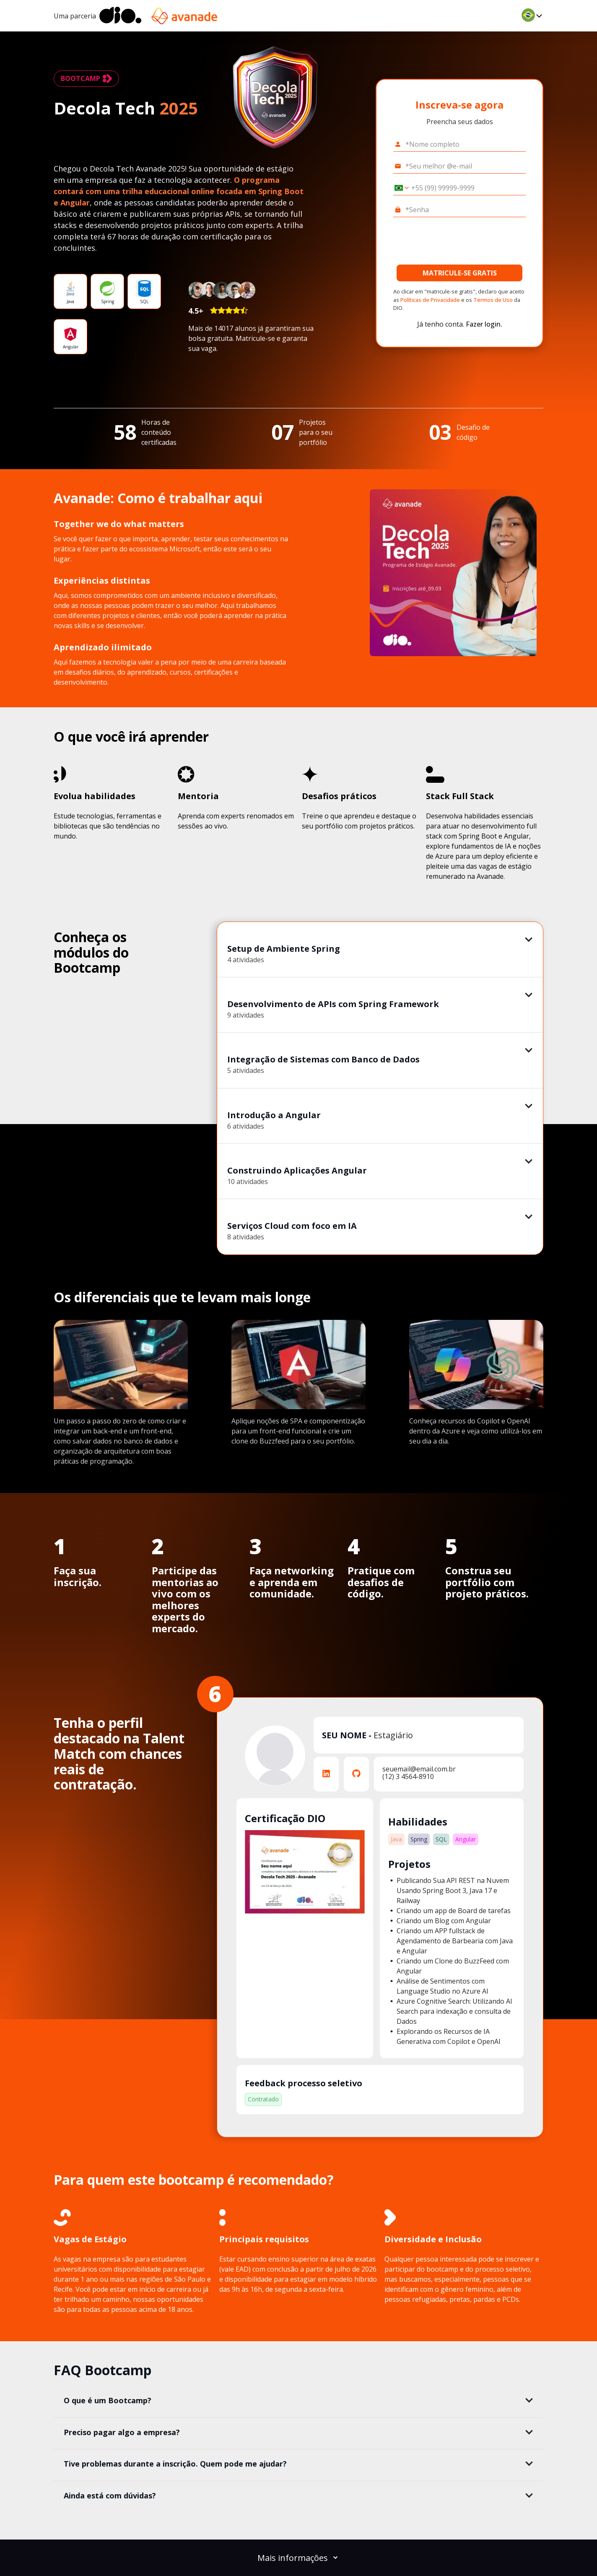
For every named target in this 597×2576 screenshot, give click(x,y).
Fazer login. (484, 324)
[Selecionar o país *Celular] (399, 188)
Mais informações (298, 2557)
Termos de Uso (493, 300)
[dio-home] (120, 16)
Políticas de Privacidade (430, 300)
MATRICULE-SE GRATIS (460, 273)
